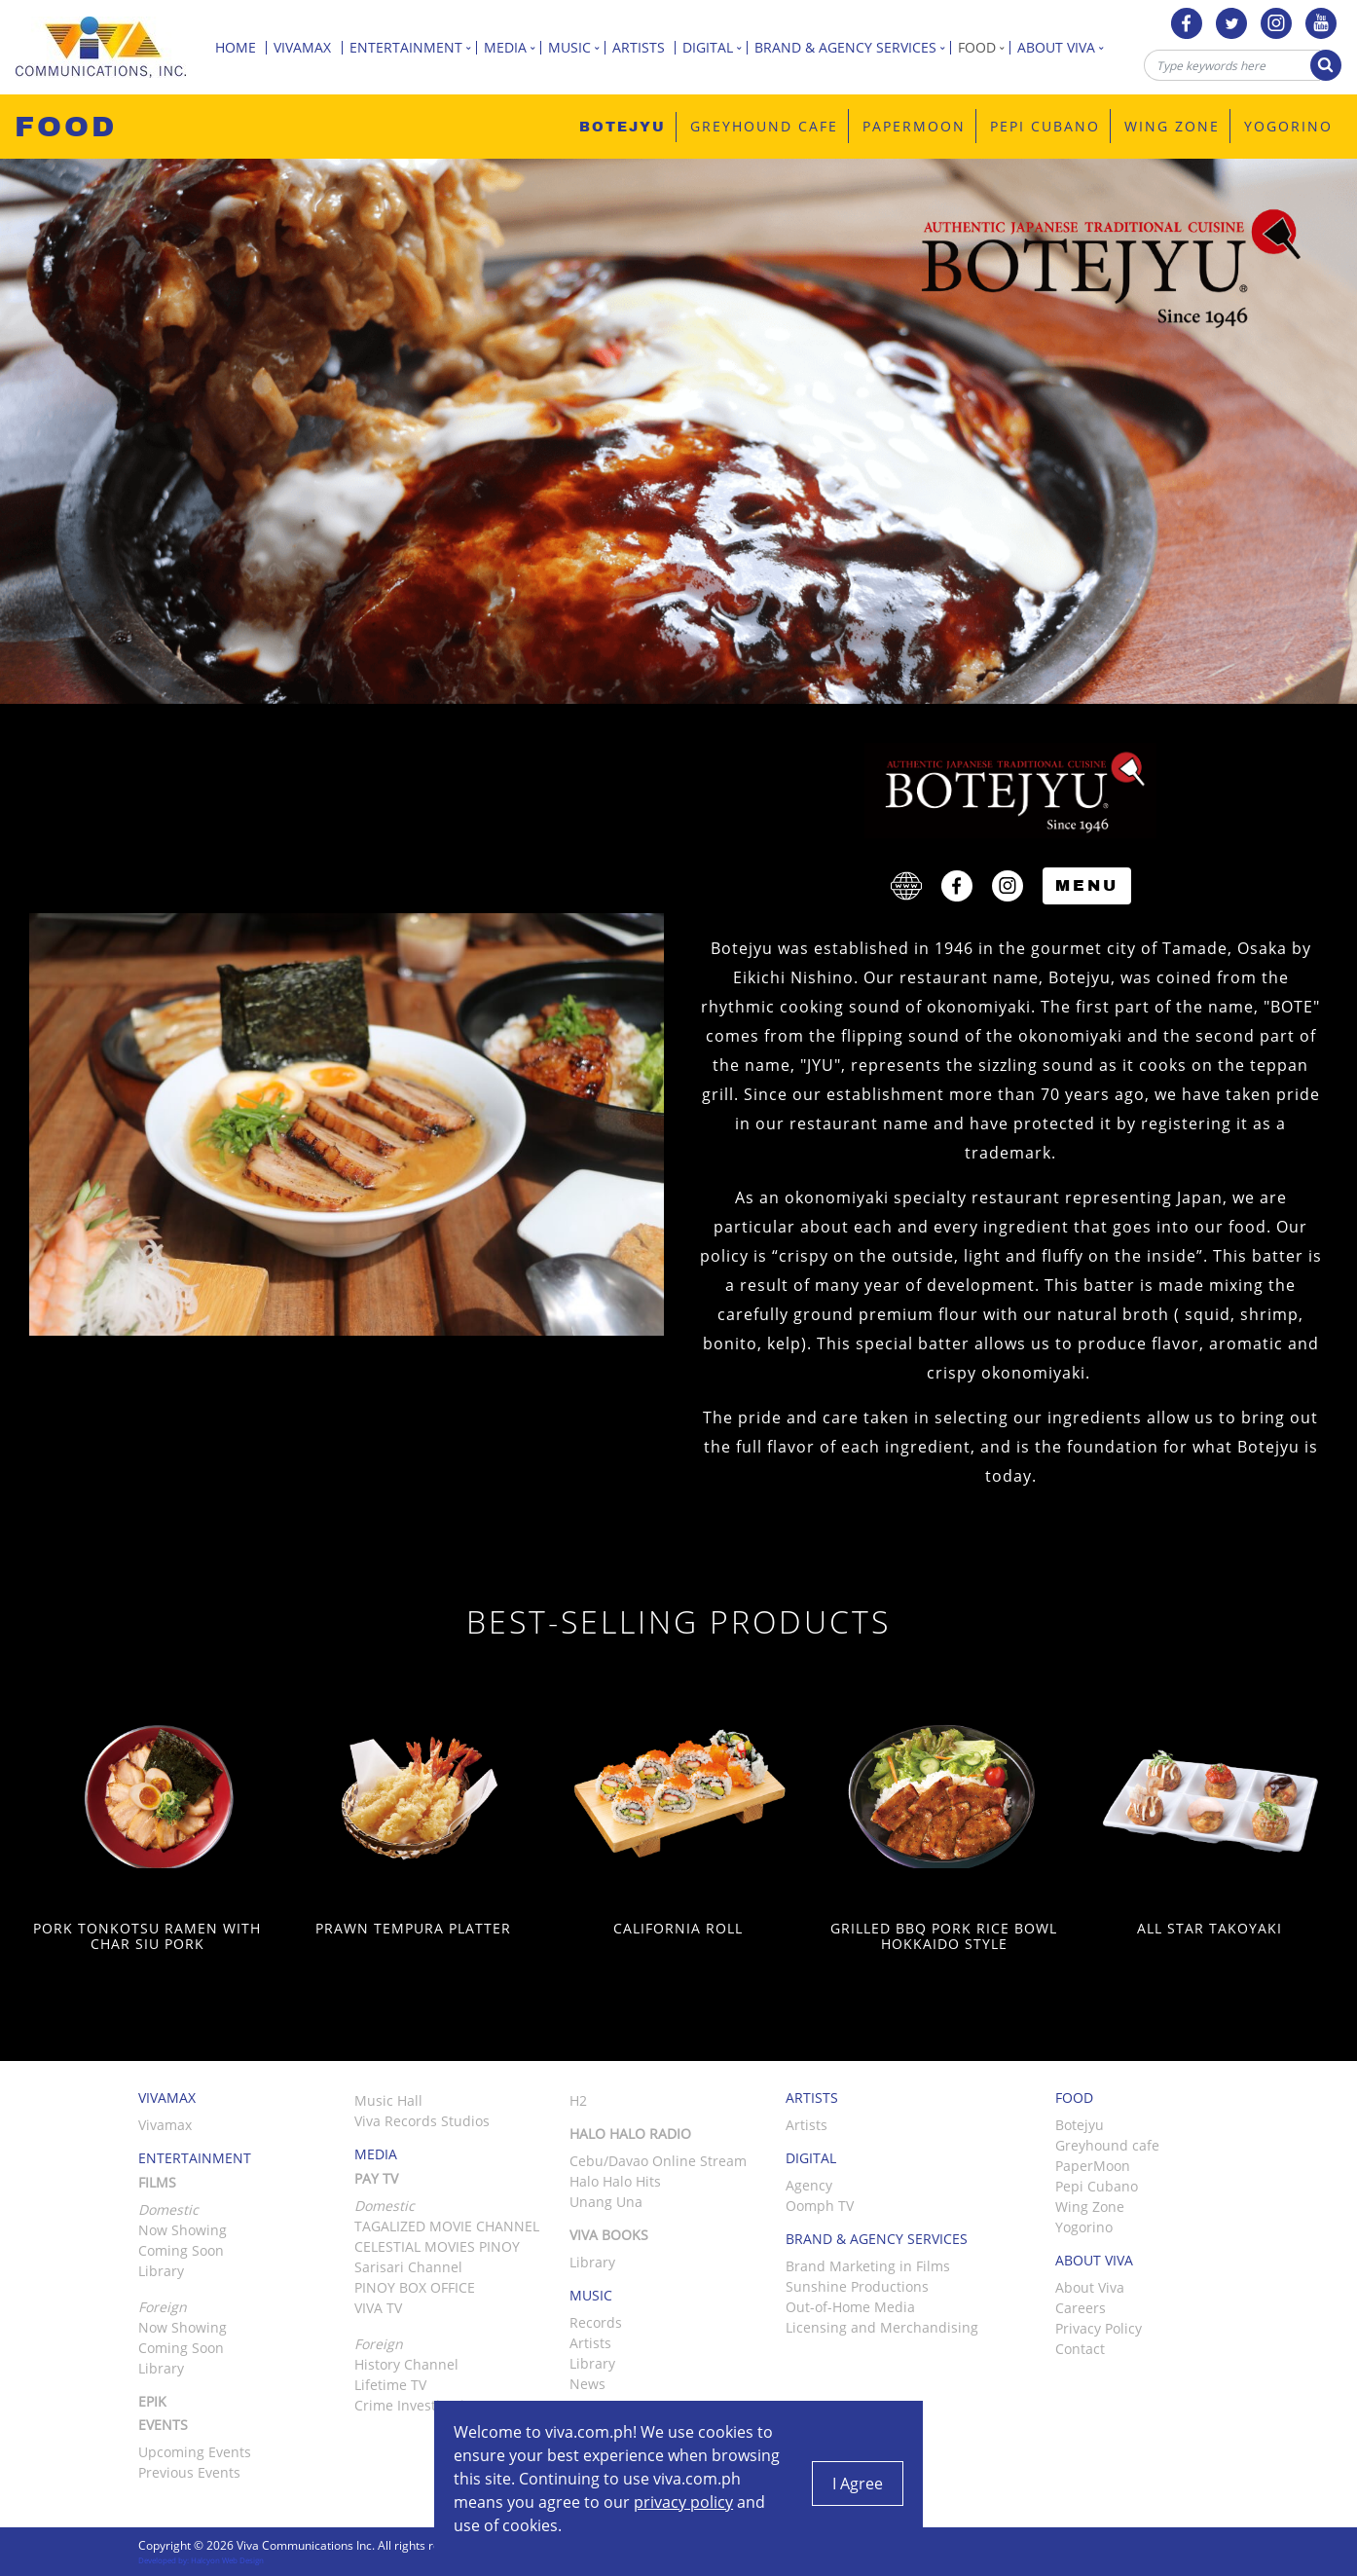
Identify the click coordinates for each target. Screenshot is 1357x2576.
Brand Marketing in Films (868, 2266)
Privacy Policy (1098, 2328)
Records (595, 2322)
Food (984, 47)
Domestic (384, 2205)
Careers (1080, 2308)
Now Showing (182, 2230)
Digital (715, 47)
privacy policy (683, 2502)
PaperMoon (1092, 2165)
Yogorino (1084, 2227)
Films (157, 2182)
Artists (644, 47)
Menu (1087, 885)
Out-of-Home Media (850, 2307)
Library (161, 2271)
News (587, 2383)
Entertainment (413, 47)
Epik (152, 2401)
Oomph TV (820, 2205)
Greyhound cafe (1107, 2145)
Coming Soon (181, 2250)
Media (512, 47)
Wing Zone (1089, 2206)
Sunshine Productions (857, 2286)
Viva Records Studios (422, 2121)
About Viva (1063, 47)
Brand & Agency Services (852, 47)
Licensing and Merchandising (882, 2327)
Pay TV (376, 2178)
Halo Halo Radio (630, 2133)
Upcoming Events (194, 2452)
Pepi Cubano (1096, 2186)
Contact (1080, 2348)
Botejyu (1079, 2125)
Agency (809, 2185)
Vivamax (308, 47)
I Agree (857, 2483)
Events (163, 2424)
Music (576, 47)
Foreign (378, 2344)
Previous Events (189, 2472)
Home (241, 47)
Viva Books (608, 2235)
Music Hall (388, 2100)
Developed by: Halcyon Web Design (201, 2560)
